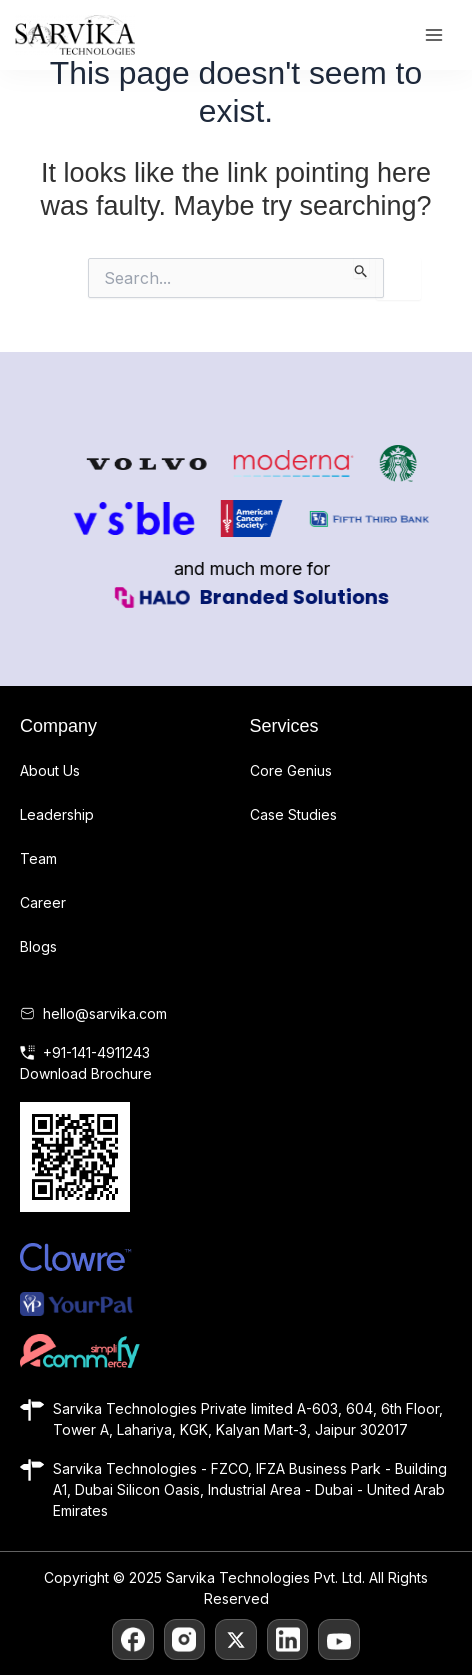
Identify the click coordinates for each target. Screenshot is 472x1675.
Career (43, 902)
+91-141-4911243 (96, 1052)
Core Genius (291, 770)
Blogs (38, 946)
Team (38, 858)
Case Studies (293, 814)
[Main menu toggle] (433, 35)
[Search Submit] (361, 268)
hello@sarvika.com (105, 1013)
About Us (50, 770)
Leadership (57, 814)
